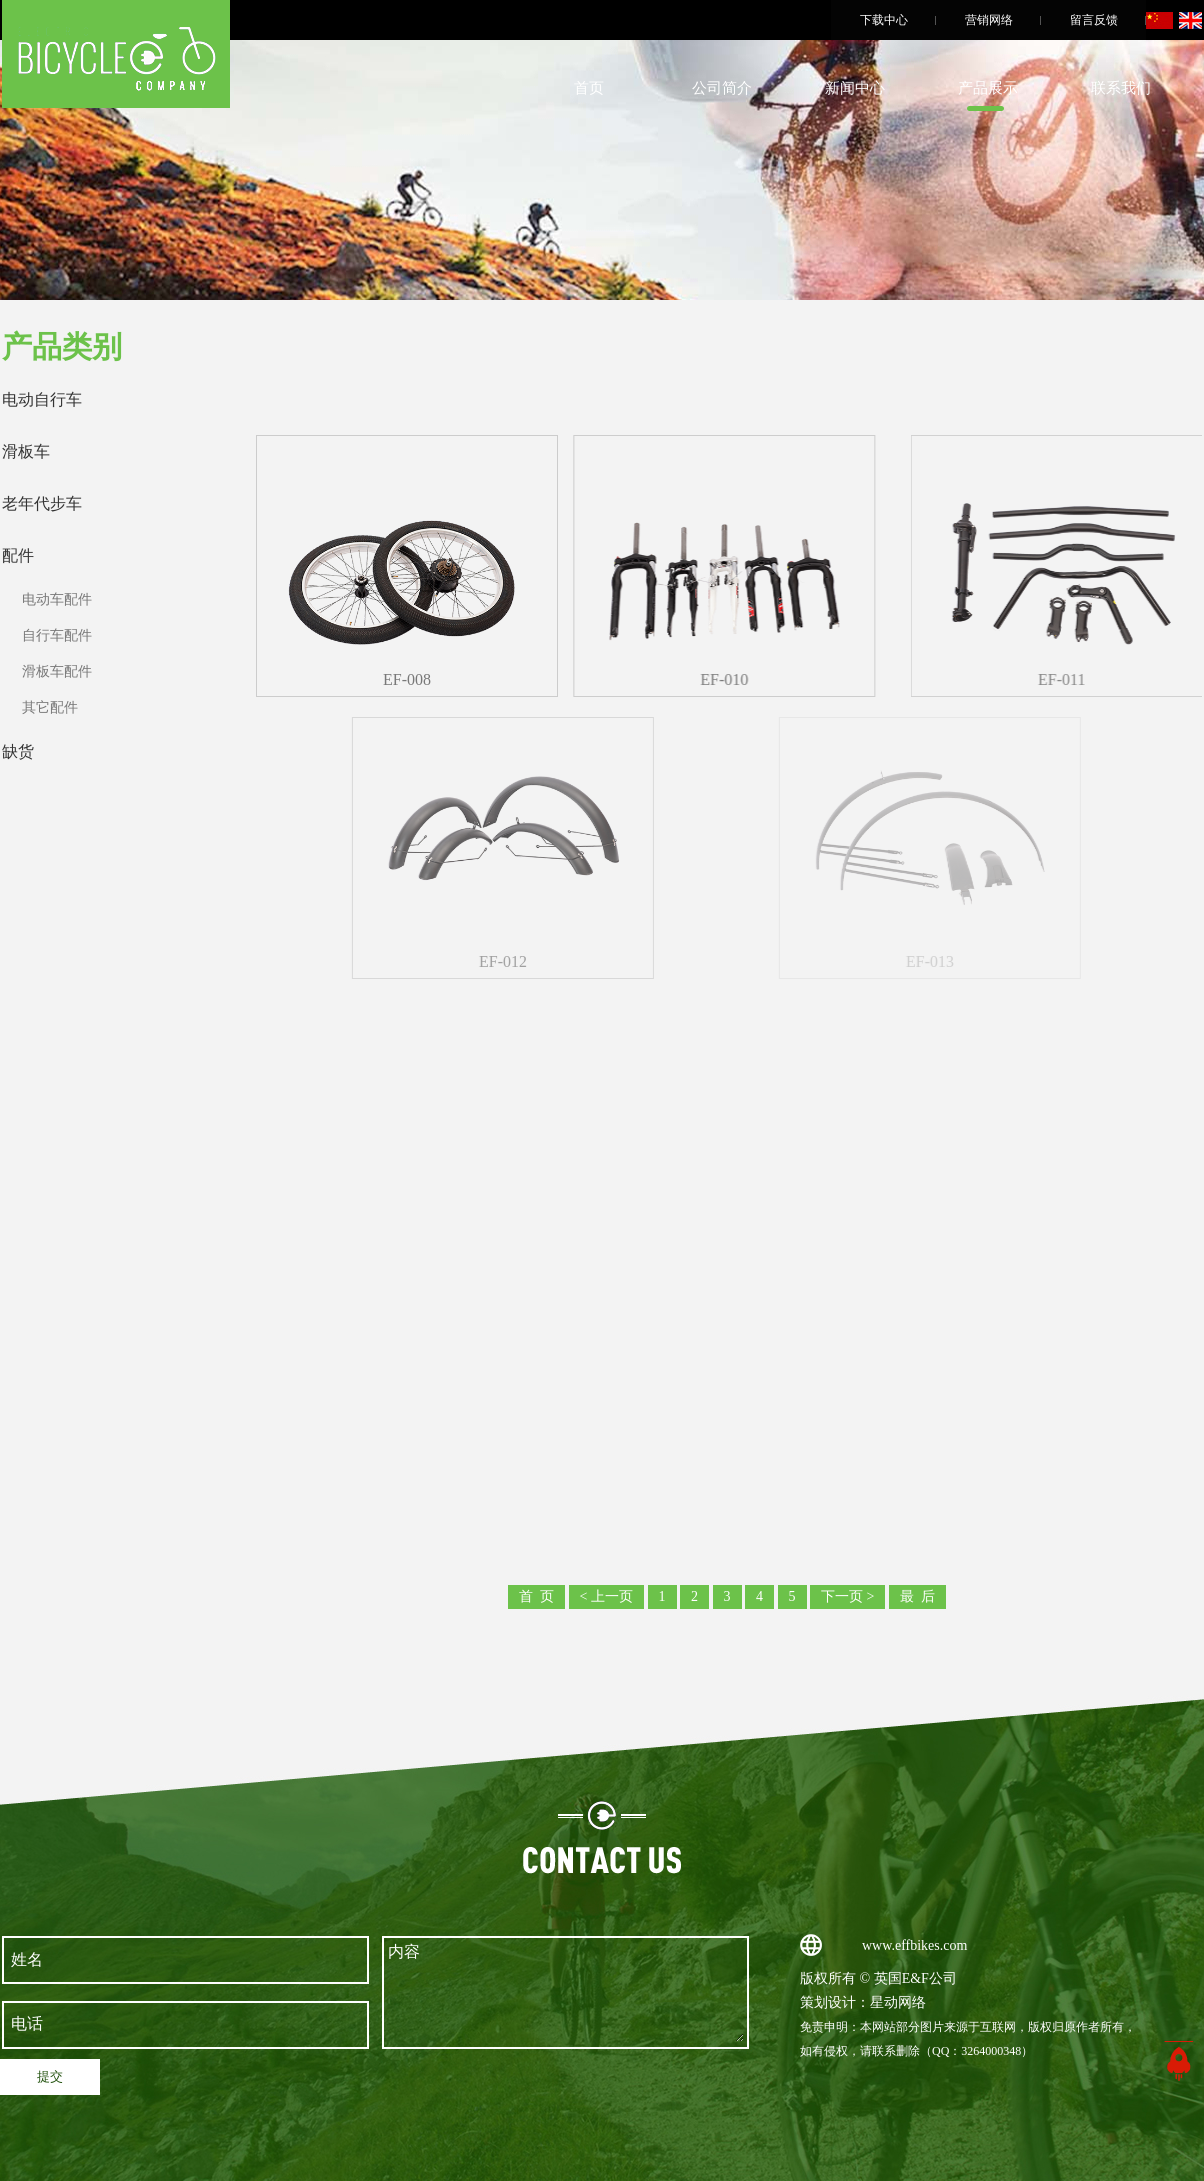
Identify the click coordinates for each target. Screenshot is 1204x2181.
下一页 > (847, 1596)
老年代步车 (42, 503)
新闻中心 (855, 88)
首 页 (536, 1596)
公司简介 (722, 88)
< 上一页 (606, 1596)
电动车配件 (57, 599)
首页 (589, 88)
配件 (18, 555)
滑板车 (26, 451)
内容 (566, 1992)
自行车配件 (57, 635)
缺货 (18, 751)
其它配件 (50, 707)
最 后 (917, 1596)
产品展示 (988, 88)
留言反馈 (1094, 20)
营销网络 (989, 20)
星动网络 (898, 2002)
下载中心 (884, 20)
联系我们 (1121, 88)
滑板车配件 (57, 671)
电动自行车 (42, 399)
